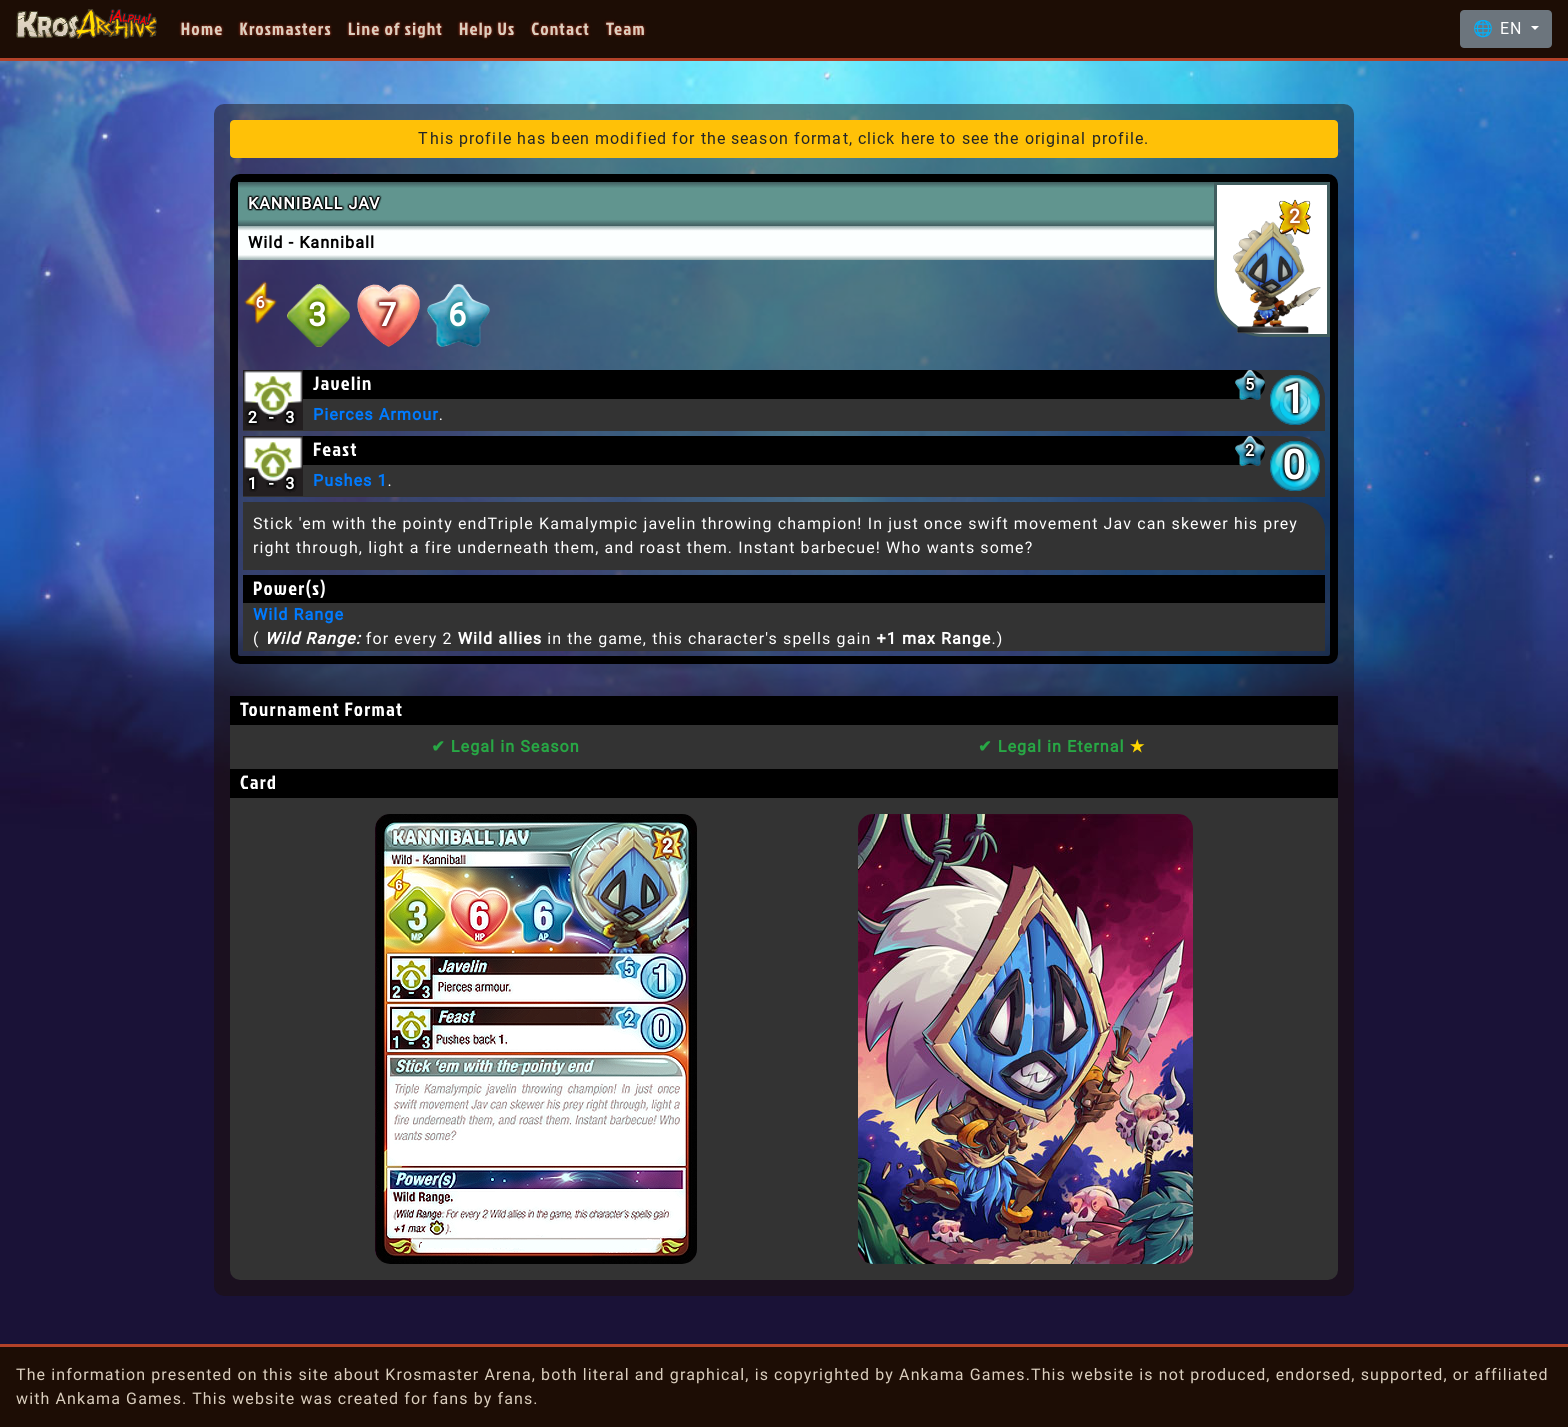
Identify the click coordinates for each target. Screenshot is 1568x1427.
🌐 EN (1500, 28)
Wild (265, 242)
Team (626, 28)
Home (202, 28)
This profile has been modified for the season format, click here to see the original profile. (783, 138)
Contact (560, 28)
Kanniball (337, 242)
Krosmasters (286, 28)
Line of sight (395, 28)
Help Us (487, 28)
